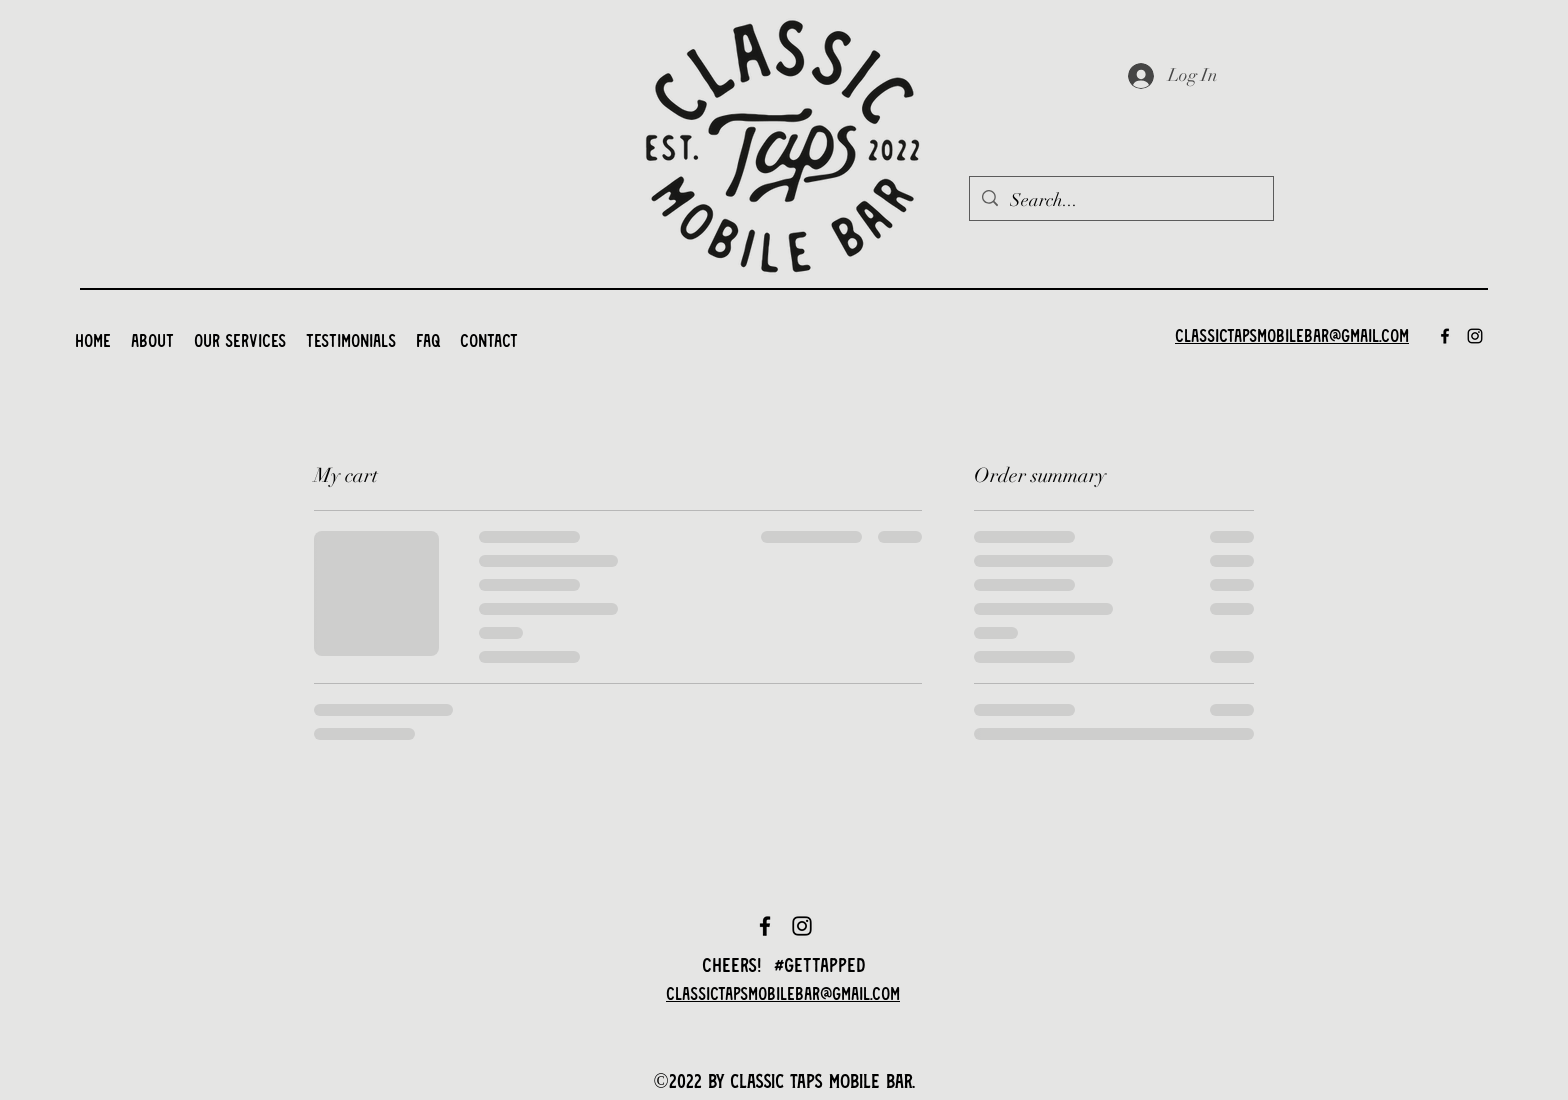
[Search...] (1120, 201)
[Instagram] (1475, 336)
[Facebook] (1445, 336)
